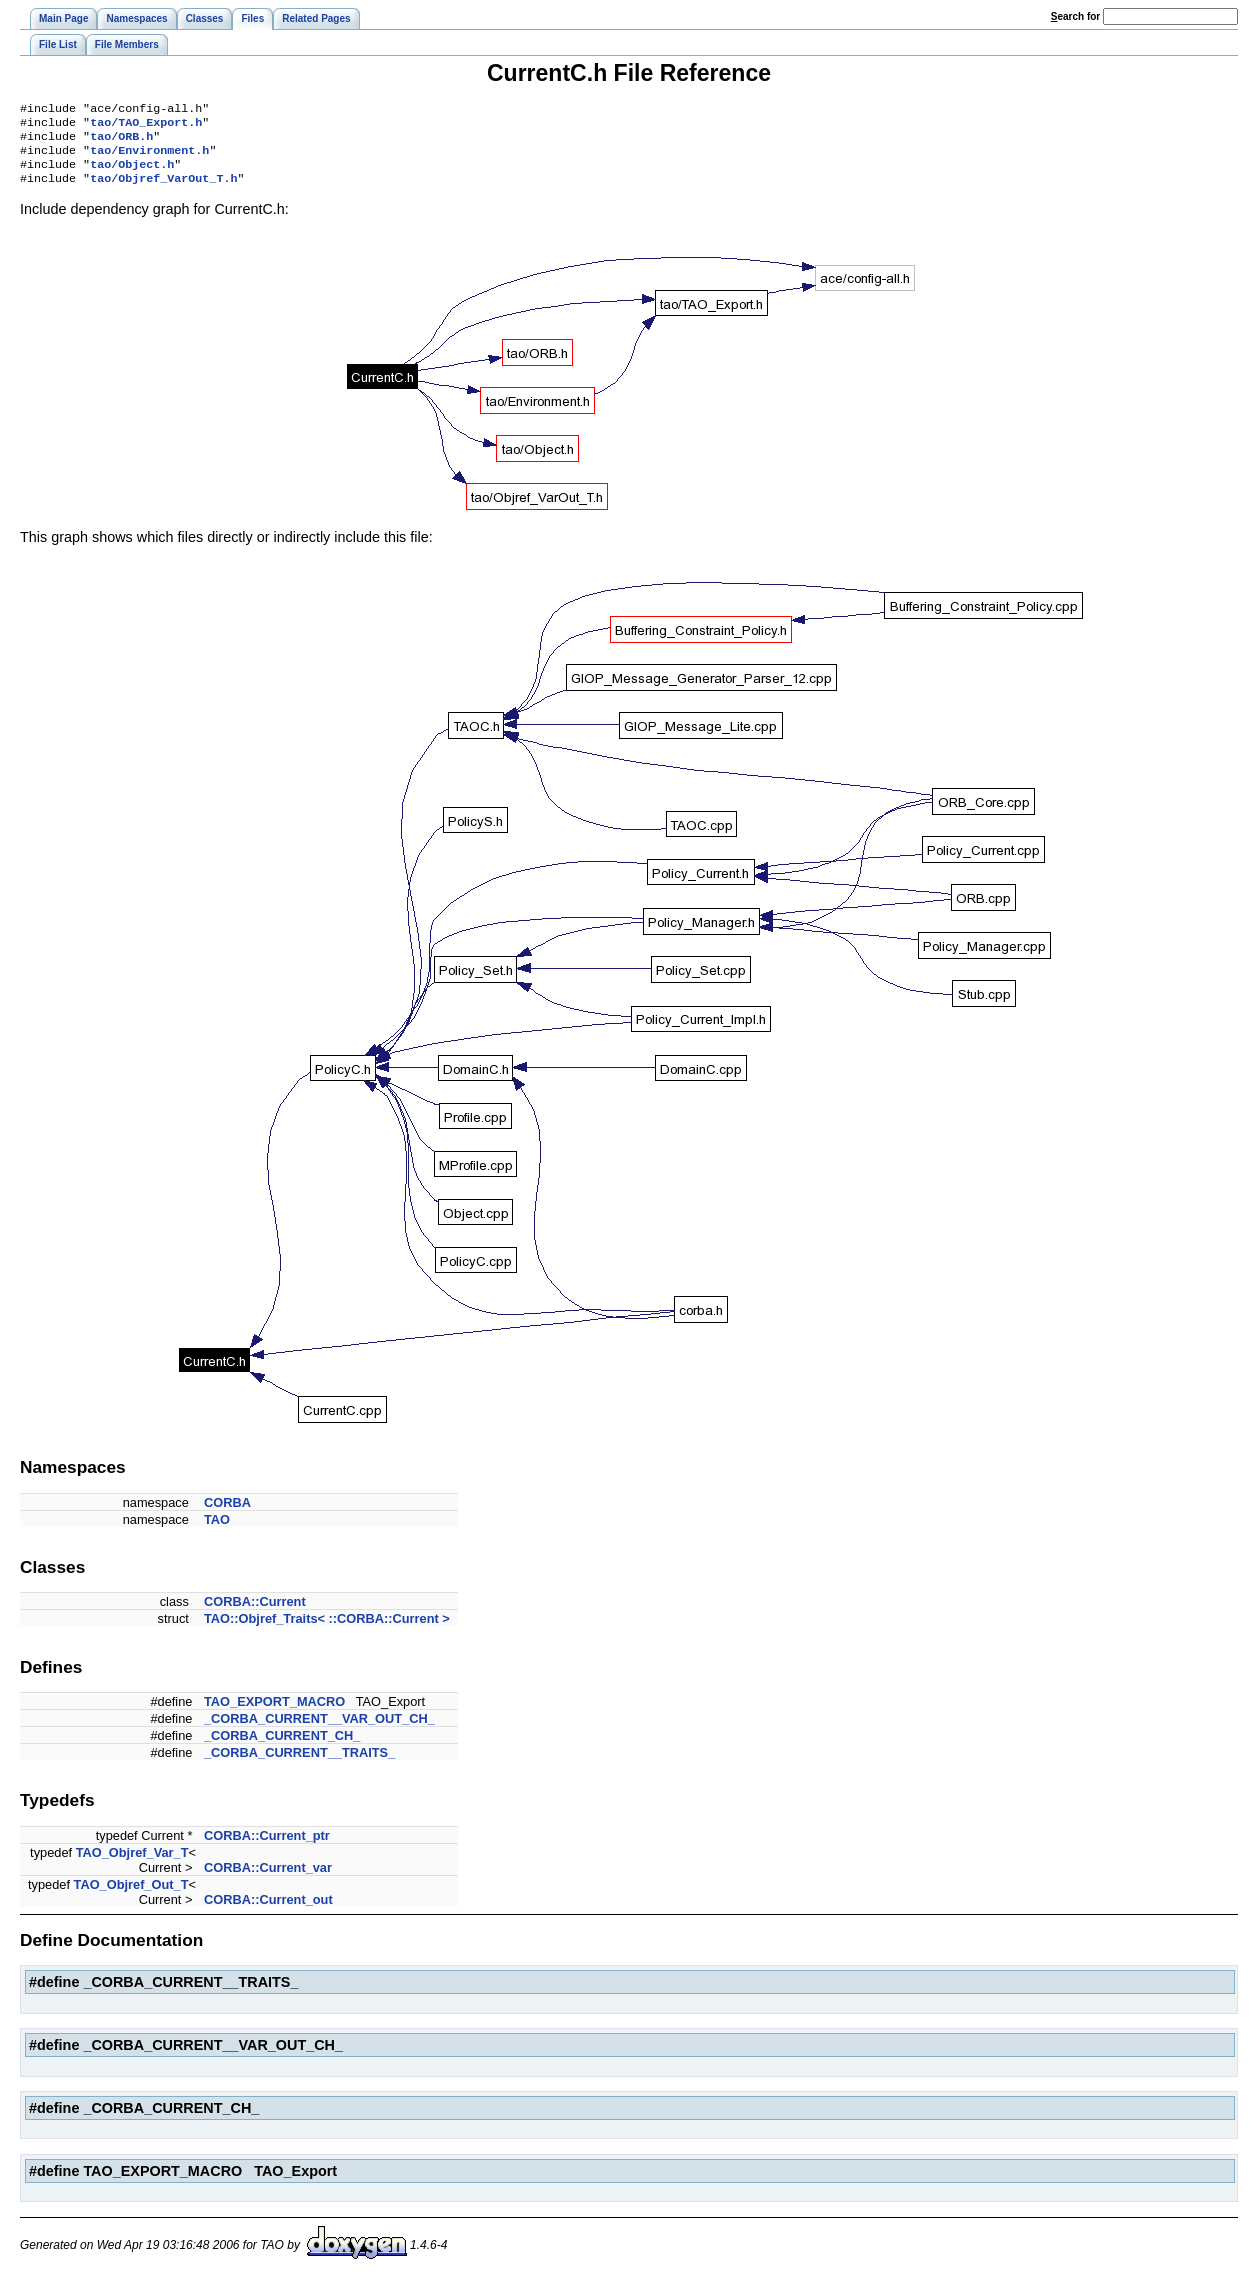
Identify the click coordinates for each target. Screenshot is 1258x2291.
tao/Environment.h (149, 158)
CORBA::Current (255, 1613)
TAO (217, 1531)
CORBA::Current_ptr (267, 1847)
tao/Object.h (132, 174)
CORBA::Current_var (268, 1879)
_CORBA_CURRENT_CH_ (282, 1747)
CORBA (227, 1514)
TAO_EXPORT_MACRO (274, 1713)
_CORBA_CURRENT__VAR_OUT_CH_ (319, 1730)
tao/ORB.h (121, 142)
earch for (1075, 16)
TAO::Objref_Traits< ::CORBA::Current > (327, 1630)
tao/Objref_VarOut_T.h (163, 190)
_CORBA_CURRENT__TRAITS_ (299, 1764)
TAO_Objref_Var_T (132, 1864)
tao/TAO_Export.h (146, 126)
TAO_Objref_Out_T (131, 1896)
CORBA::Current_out (268, 1911)
